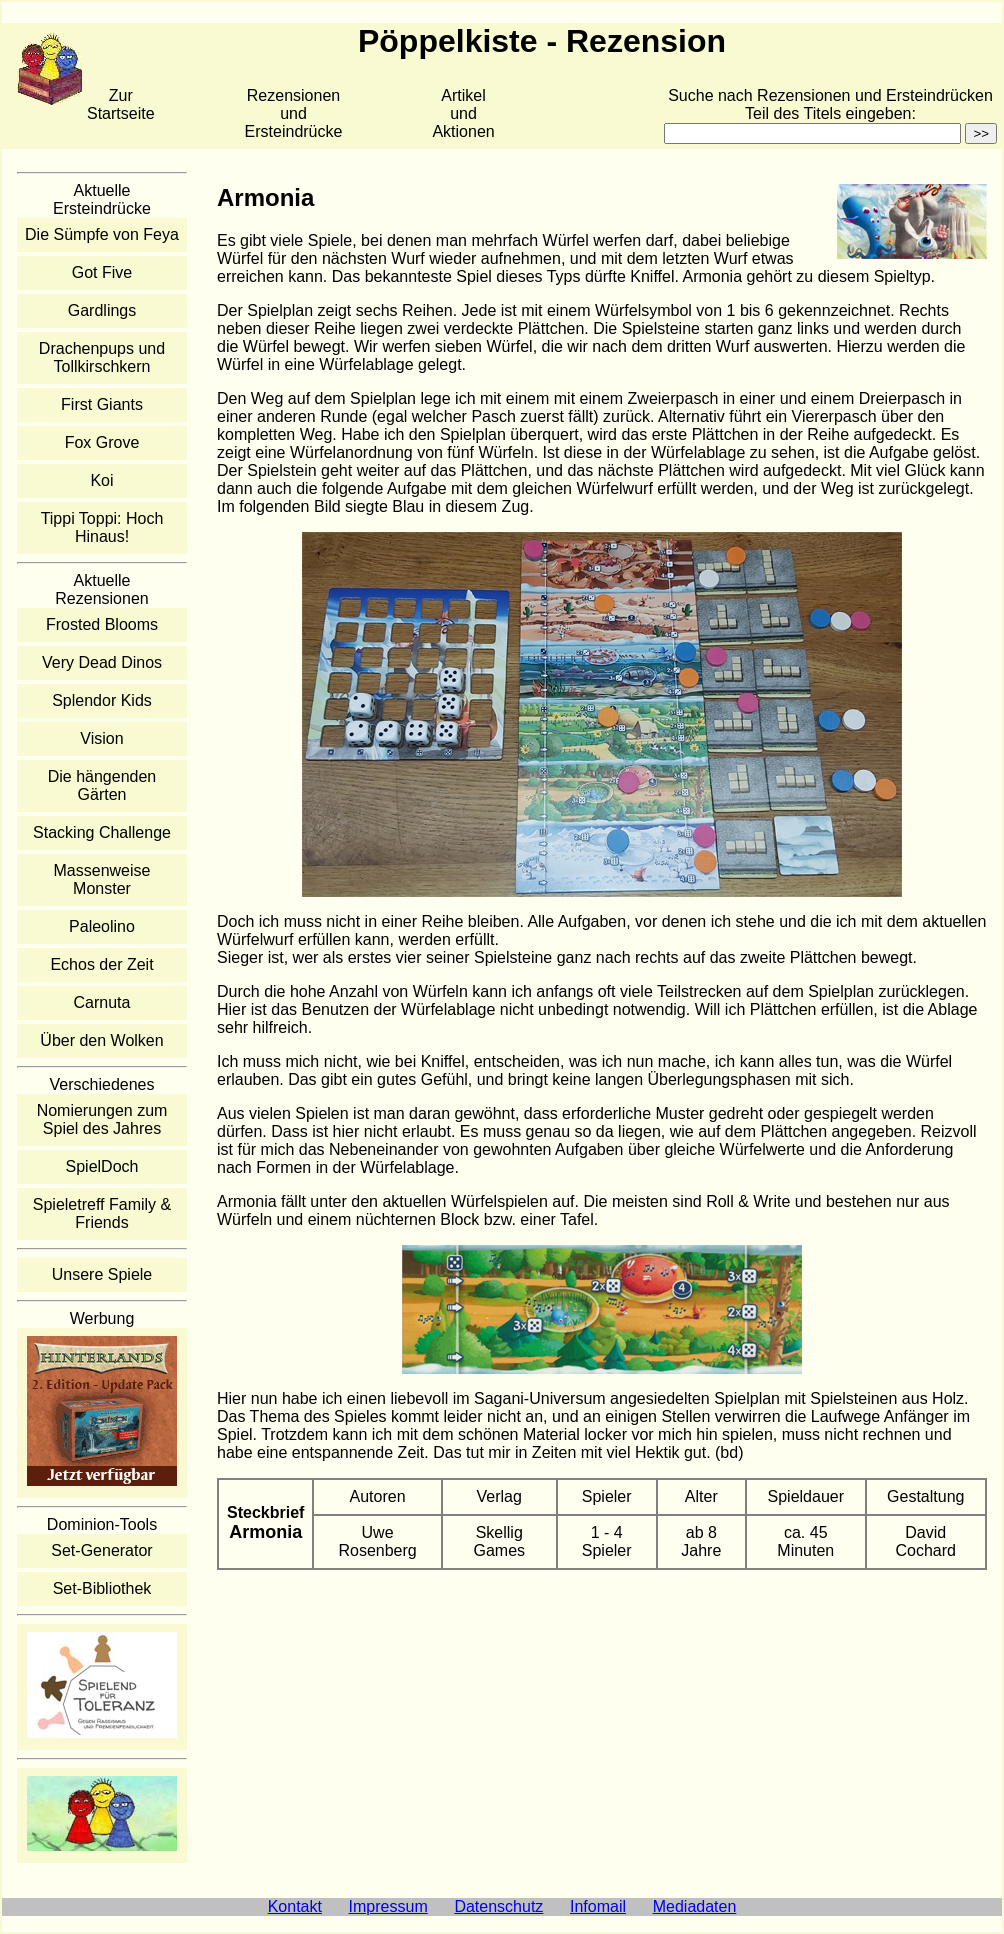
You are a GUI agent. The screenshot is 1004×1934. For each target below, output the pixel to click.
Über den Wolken (101, 1040)
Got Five (102, 272)
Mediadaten (695, 1906)
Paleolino (102, 926)
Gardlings (102, 310)
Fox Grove (102, 442)
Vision (101, 738)
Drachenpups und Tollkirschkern (102, 357)
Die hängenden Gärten (102, 785)
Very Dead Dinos (102, 662)
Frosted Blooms (102, 624)
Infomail (598, 1906)
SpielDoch (102, 1166)
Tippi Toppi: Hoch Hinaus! (102, 527)
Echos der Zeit (101, 964)
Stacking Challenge (102, 832)
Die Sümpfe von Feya (102, 234)
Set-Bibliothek (102, 1588)
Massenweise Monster (102, 879)
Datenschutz (498, 1906)
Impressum (388, 1906)
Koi (101, 480)
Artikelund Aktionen (463, 113)
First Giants (102, 404)
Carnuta (102, 1002)
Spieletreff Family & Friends (102, 1213)
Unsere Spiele (102, 1274)
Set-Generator (101, 1550)
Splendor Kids (102, 700)
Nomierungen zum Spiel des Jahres (102, 1119)
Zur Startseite (121, 104)
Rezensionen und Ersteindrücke (294, 113)
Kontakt (295, 1906)
